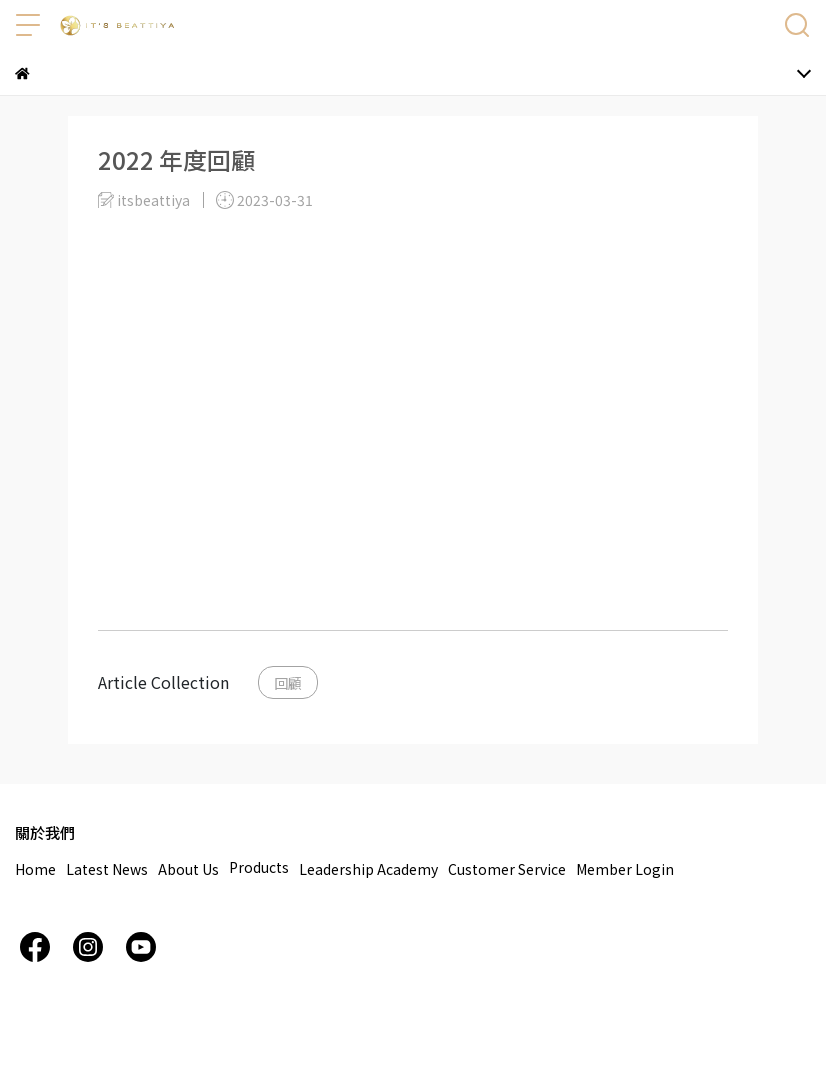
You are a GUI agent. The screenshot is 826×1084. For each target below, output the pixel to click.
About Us (188, 869)
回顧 (288, 682)
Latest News (107, 869)
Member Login (625, 869)
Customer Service (507, 869)
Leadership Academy (368, 869)
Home (35, 869)
